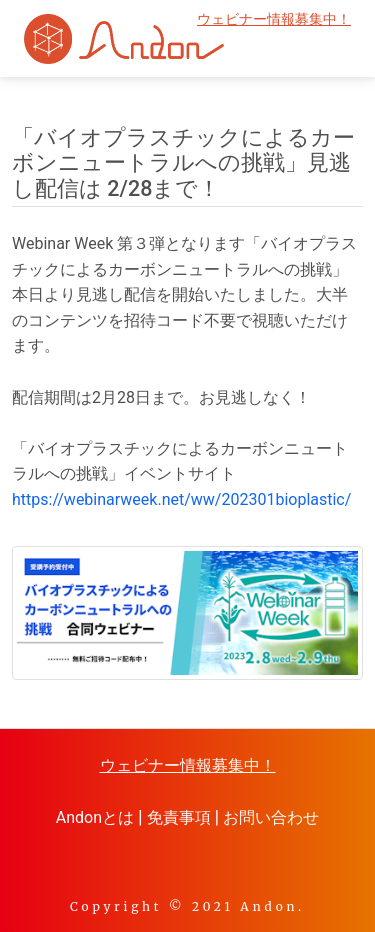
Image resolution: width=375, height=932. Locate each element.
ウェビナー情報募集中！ (274, 19)
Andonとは (95, 817)
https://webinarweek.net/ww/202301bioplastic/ (181, 499)
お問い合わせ (271, 817)
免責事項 (179, 817)
